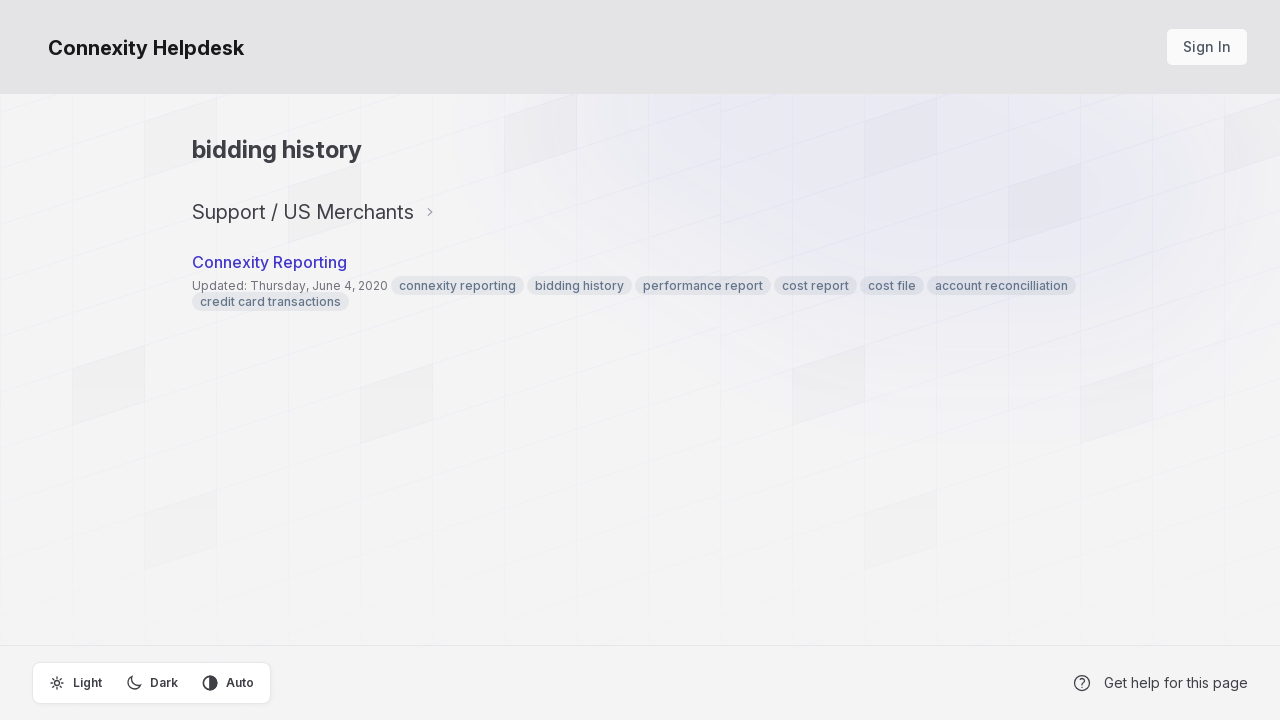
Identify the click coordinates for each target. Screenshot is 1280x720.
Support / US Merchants (303, 212)
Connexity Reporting (269, 262)
